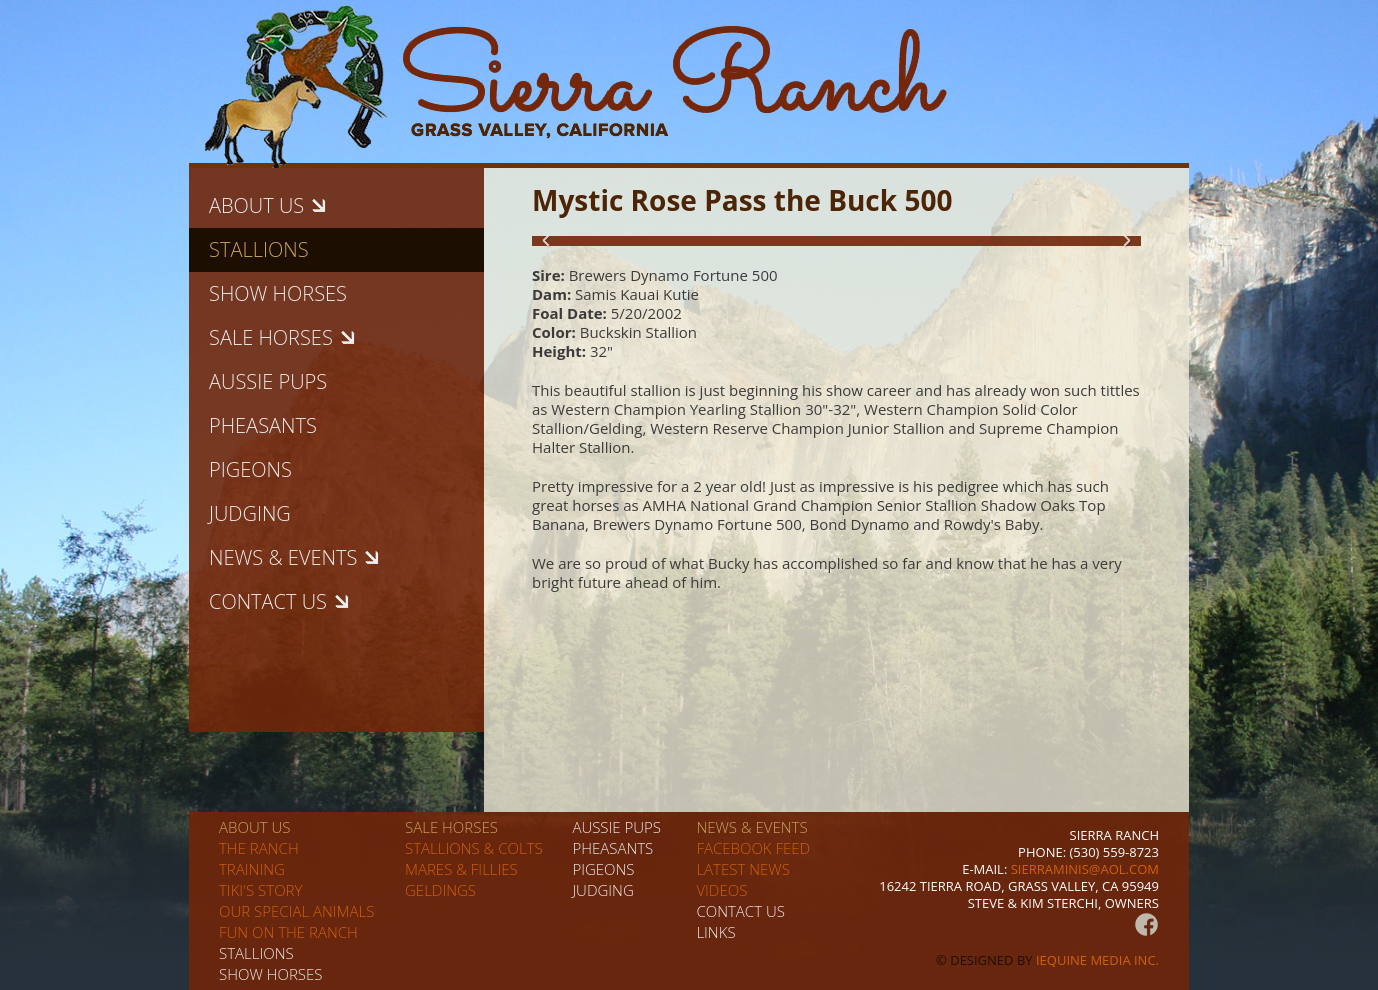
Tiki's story (260, 890)
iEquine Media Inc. (1097, 960)
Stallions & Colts (474, 848)
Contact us (740, 911)
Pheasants (263, 425)
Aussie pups (268, 381)
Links (715, 932)
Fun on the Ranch (288, 932)
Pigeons (250, 469)
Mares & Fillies (461, 869)
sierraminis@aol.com (1085, 869)
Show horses (278, 293)
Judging (250, 513)
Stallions (259, 249)
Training (252, 869)
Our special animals (296, 911)
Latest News (742, 869)
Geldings (440, 890)
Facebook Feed (753, 848)
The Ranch (259, 848)
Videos (721, 890)
